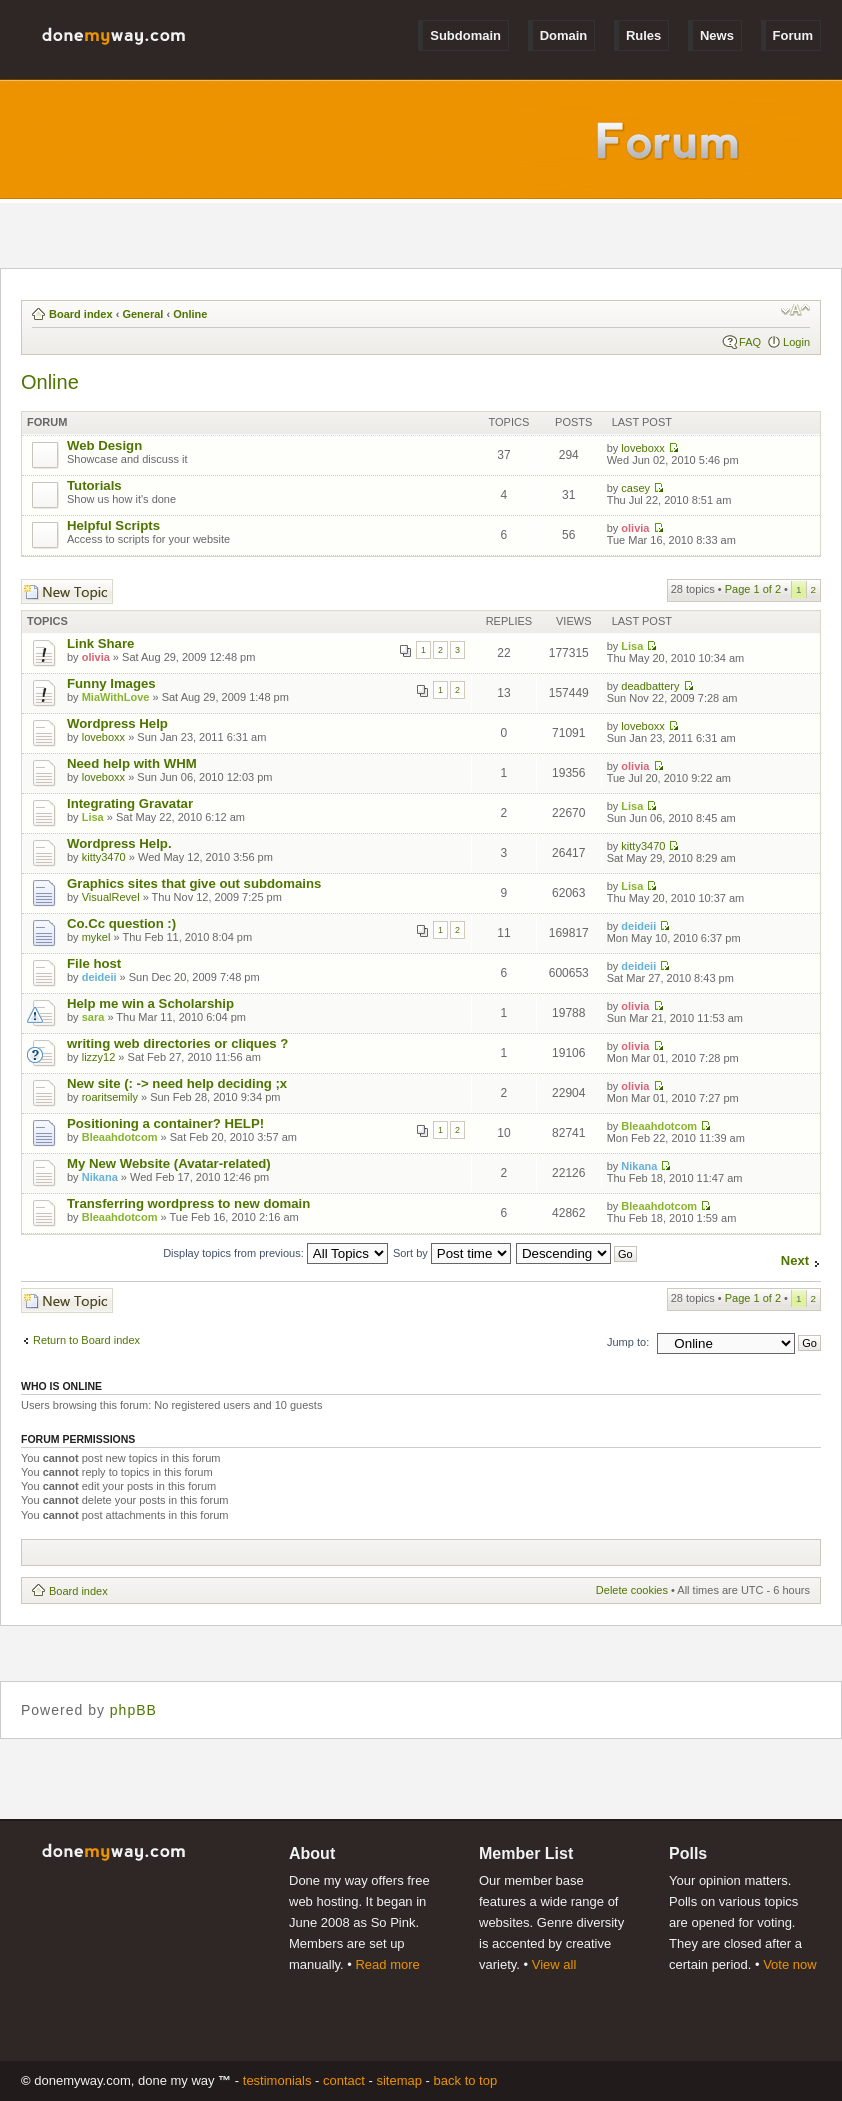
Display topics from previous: (275, 1253)
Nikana (100, 1177)
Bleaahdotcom (120, 1137)
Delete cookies (632, 1590)
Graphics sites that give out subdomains (194, 883)
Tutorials (94, 485)
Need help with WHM (132, 763)
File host (94, 963)
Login (796, 342)
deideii (638, 926)
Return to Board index (86, 1340)
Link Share (100, 643)
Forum (793, 35)
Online (190, 314)
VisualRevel (111, 897)
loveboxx (642, 448)
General (142, 314)
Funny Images (111, 683)
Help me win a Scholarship (150, 1003)
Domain (564, 35)
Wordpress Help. (119, 843)
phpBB (133, 1710)
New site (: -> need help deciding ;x (177, 1083)
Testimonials (277, 2080)
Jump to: (628, 1342)
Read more (387, 1964)
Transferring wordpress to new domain (188, 1203)
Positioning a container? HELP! (165, 1123)
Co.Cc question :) (121, 923)
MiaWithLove (116, 697)
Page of (753, 589)
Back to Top (466, 2080)
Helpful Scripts (113, 525)
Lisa (632, 646)
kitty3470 (104, 857)
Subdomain (465, 35)
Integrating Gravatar (130, 803)
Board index (81, 314)
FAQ (750, 342)
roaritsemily (110, 1097)
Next (795, 1260)
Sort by (452, 1253)
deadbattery (650, 686)
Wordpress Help (117, 723)
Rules (643, 35)
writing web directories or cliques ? (177, 1043)
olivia (635, 528)
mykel (96, 937)
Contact (344, 2080)
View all (554, 1964)
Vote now (790, 1964)
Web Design (104, 445)
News (717, 35)
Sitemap (399, 2080)
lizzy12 (99, 1057)
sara (93, 1017)
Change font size (795, 310)
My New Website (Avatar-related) (169, 1163)
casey (635, 488)
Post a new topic (67, 591)
